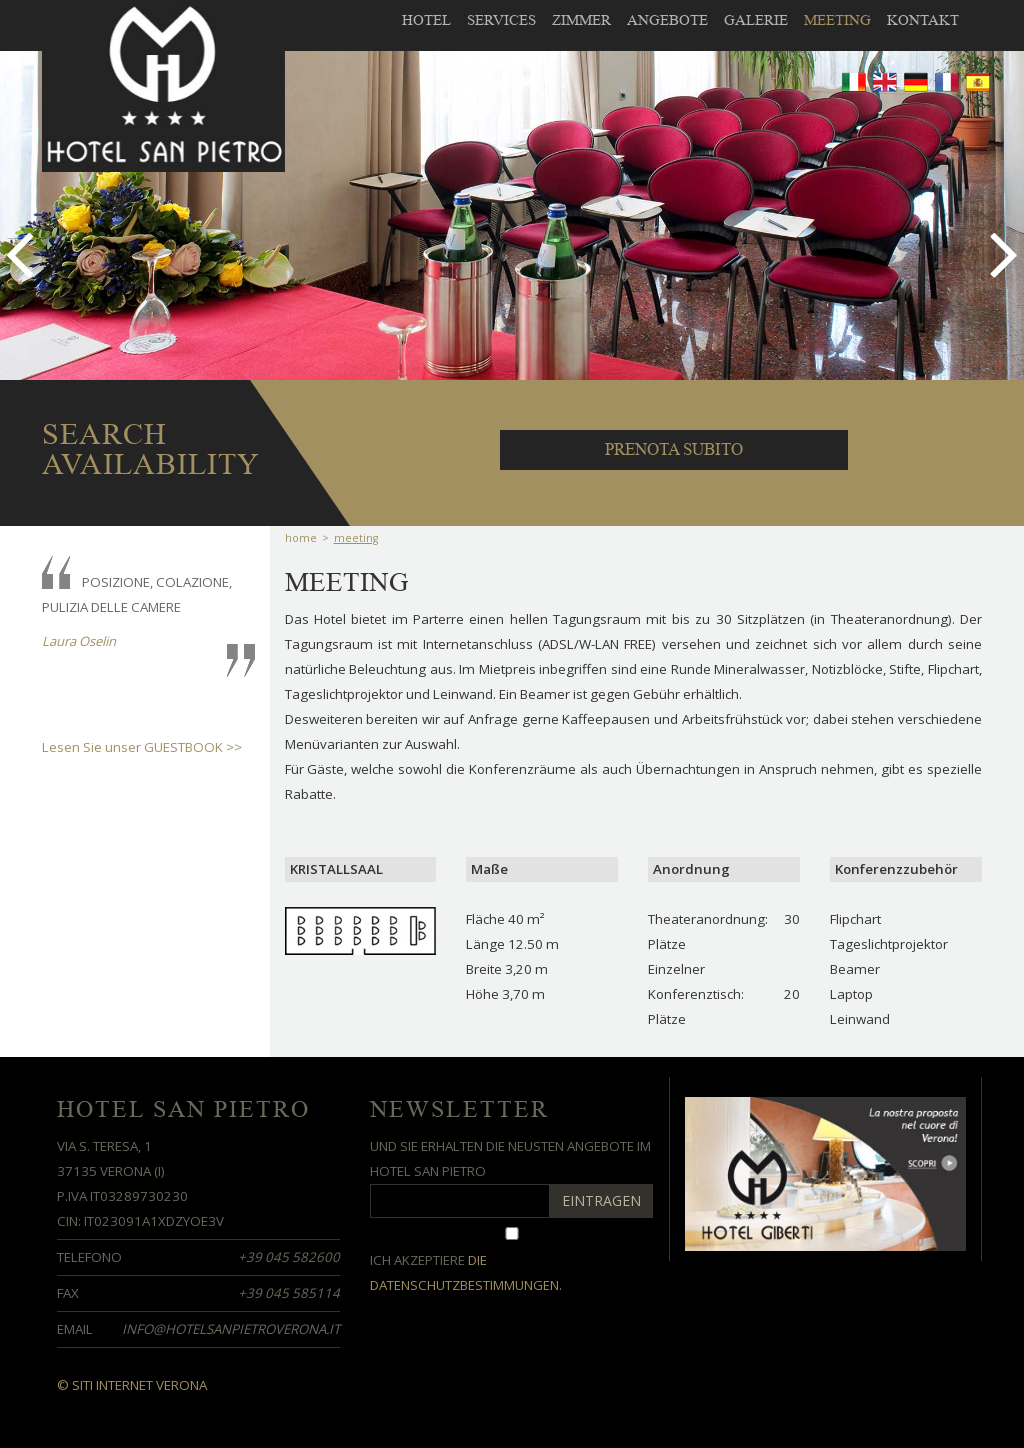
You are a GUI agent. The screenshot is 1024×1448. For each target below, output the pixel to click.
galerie (756, 20)
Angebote (667, 20)
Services (501, 20)
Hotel (426, 20)
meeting (837, 20)
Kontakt (923, 20)
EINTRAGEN (601, 1200)
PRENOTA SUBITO (674, 449)
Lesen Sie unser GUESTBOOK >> (142, 747)
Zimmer (581, 20)
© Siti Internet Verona (132, 1385)
